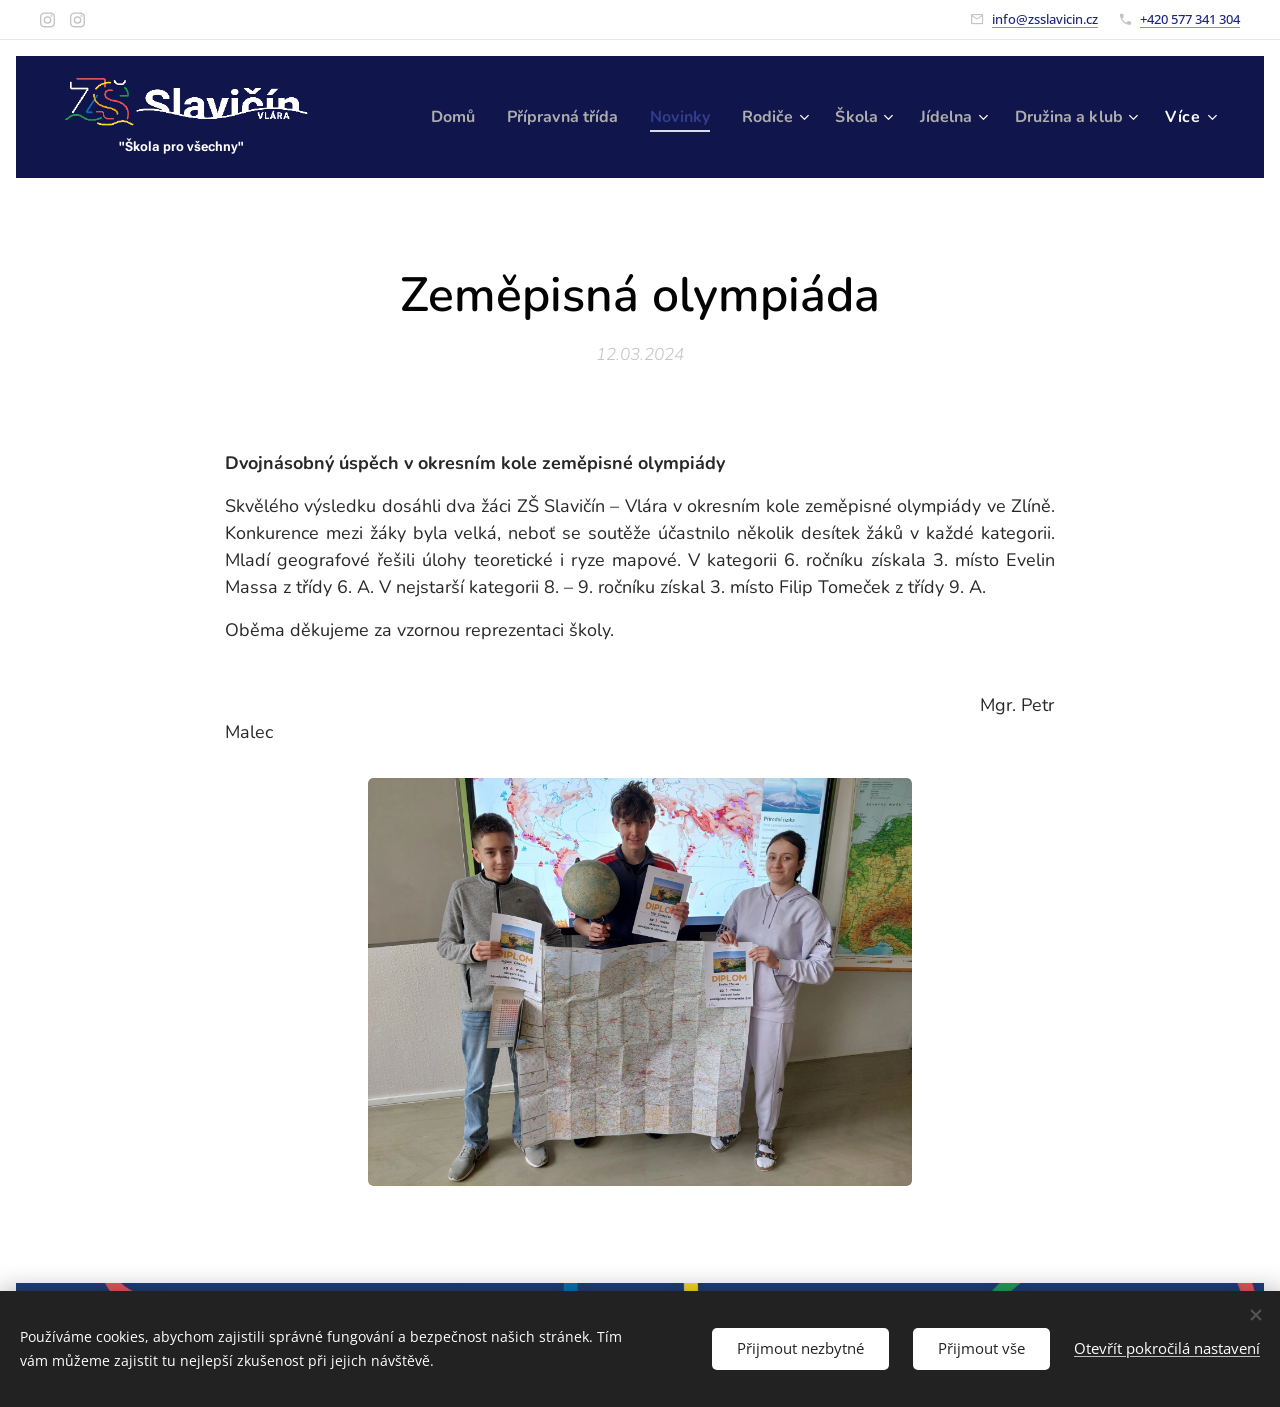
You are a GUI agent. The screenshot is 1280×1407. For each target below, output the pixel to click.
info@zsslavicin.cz (1045, 19)
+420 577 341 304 (1190, 19)
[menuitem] (579, 117)
